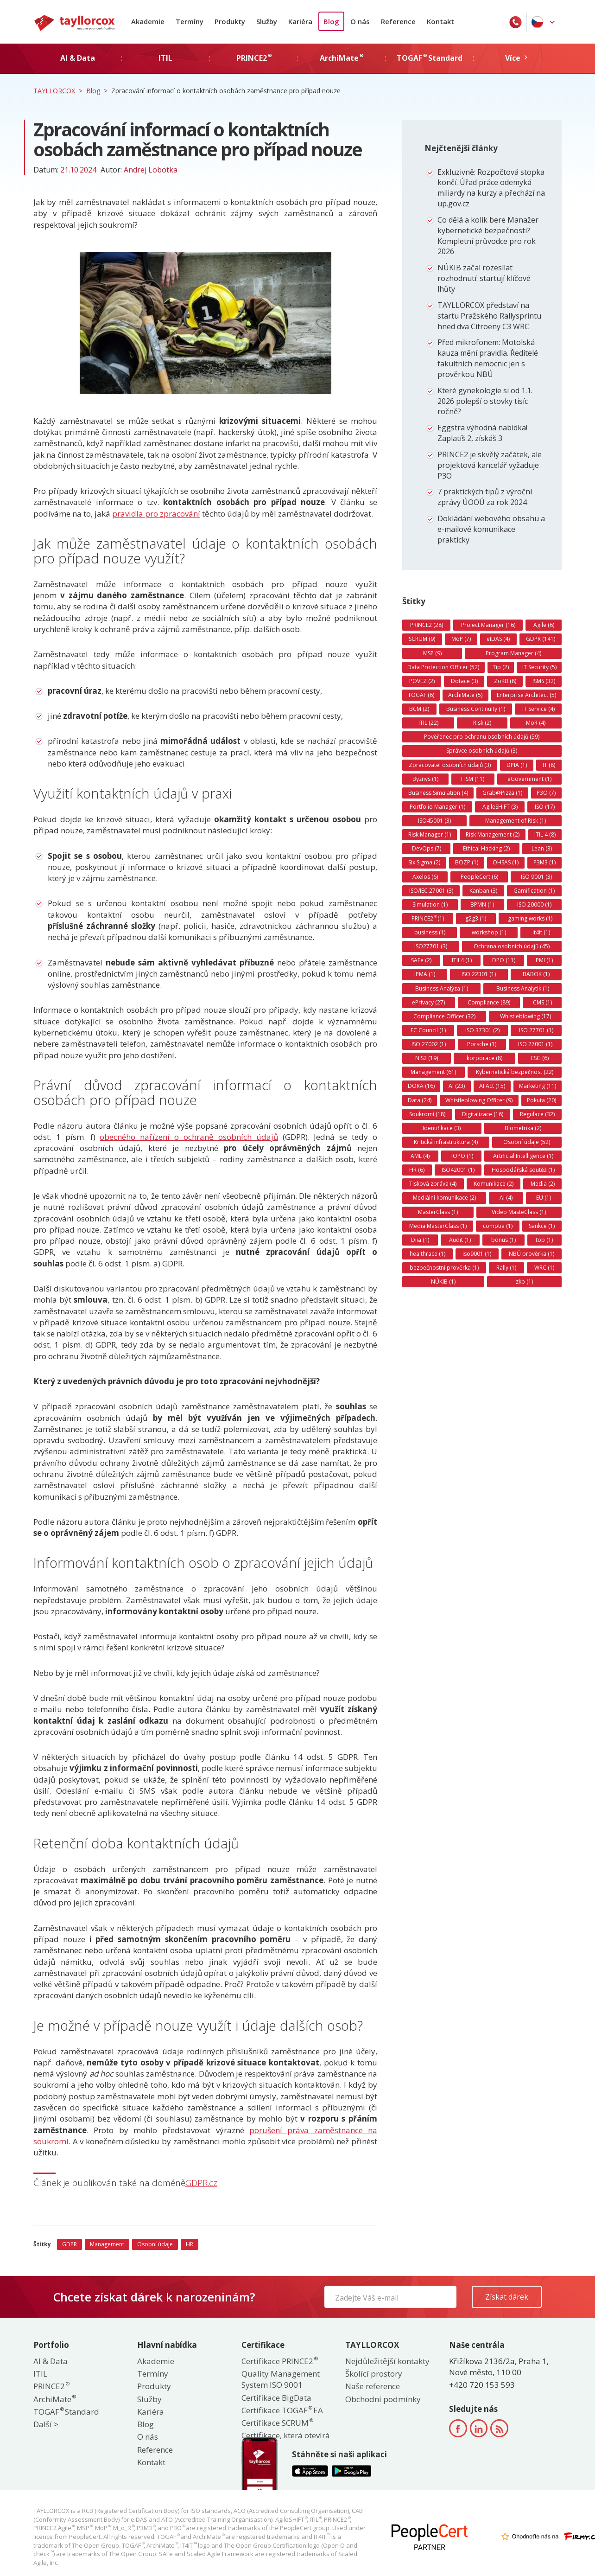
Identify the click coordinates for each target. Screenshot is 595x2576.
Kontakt (440, 21)
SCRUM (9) (422, 639)
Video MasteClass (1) (519, 1212)
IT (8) (549, 765)
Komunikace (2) (493, 1184)
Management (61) (433, 1072)
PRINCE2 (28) (426, 625)
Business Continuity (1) (475, 709)
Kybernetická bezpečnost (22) (514, 1072)
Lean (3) (542, 848)
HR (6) (416, 1170)
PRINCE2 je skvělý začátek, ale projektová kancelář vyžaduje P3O (489, 465)
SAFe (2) (421, 960)
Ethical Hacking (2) (486, 848)
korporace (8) (484, 1058)
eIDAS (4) (498, 639)
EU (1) (543, 1198)
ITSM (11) (472, 779)
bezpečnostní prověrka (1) (444, 1268)
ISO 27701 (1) (536, 1030)
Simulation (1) (430, 904)
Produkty (230, 21)
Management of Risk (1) (515, 821)
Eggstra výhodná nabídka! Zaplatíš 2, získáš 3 (482, 432)
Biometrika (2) (523, 1128)
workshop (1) (489, 932)
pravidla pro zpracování (156, 513)
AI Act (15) (492, 1086)
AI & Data (50, 2361)
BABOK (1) (536, 974)
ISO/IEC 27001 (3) (431, 891)
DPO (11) (503, 960)
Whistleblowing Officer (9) (479, 1100)
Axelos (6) (425, 877)
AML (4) (420, 1156)
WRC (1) (544, 1268)
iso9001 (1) (476, 1254)
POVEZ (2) (422, 681)
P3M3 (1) (544, 862)
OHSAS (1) (506, 862)
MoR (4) (535, 723)
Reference (398, 21)
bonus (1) (503, 1240)
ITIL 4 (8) (545, 834)
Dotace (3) (464, 681)
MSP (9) (432, 653)
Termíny (189, 21)
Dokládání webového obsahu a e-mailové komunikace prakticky (491, 529)
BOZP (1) (466, 862)
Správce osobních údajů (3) (481, 750)
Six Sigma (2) (424, 862)
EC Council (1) (428, 1030)
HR (189, 2244)
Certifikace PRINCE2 (279, 2361)
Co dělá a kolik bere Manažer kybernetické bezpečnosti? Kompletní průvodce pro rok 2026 (487, 236)
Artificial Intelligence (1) (523, 1156)
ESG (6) (540, 1058)
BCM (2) (419, 709)
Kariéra (300, 21)
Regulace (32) (537, 1114)
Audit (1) (460, 1240)
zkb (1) (524, 1281)
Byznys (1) (425, 779)
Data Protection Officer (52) (443, 667)
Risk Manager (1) (429, 834)
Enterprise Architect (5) (526, 695)
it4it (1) (541, 932)
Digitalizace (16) (482, 1114)
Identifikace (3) (442, 1128)
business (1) (429, 932)
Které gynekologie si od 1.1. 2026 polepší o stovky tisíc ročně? (484, 401)
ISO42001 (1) (458, 1170)
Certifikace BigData (276, 2397)
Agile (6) (543, 625)
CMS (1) (542, 1002)
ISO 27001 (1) (535, 1044)
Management (107, 2244)
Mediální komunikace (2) (444, 1198)
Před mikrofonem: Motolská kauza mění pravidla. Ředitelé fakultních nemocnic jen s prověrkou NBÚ (487, 358)
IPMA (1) (424, 974)
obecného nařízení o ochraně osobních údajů (189, 1136)
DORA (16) (421, 1086)
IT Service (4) (538, 709)
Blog (331, 21)
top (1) (544, 1240)
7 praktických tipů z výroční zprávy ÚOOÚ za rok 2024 (484, 496)
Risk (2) (482, 723)
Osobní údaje (155, 2244)
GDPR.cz (201, 2183)
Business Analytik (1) (522, 988)
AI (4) (506, 1198)
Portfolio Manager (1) (437, 807)
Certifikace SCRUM (276, 2422)
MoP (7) (461, 639)
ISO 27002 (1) (428, 1044)
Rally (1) (506, 1268)
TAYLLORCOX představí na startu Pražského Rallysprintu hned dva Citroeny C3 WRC (489, 316)
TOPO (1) (461, 1156)
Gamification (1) (534, 891)
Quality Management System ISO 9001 (280, 2379)
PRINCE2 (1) (427, 918)
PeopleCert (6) (479, 877)
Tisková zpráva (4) (432, 1184)
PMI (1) (544, 960)
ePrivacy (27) (428, 1002)
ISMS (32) (543, 681)
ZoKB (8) (505, 681)
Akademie (148, 21)
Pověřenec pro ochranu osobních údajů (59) (481, 737)
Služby (266, 21)
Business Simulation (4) (438, 793)
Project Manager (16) (488, 625)
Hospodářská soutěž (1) (523, 1170)
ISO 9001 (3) (536, 877)
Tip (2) (501, 667)
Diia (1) (420, 1240)
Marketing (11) (537, 1086)
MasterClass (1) (438, 1212)
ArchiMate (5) (465, 695)
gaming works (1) (530, 918)
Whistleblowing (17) (525, 1016)
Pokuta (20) (541, 1100)
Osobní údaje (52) (526, 1142)
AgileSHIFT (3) (500, 807)
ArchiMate (54, 2399)
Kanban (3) (483, 891)
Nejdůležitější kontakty (387, 2361)
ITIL (40, 2373)
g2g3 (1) (475, 918)
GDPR (69, 2244)
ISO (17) (545, 807)
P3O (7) (546, 793)
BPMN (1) (482, 904)
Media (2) (543, 1184)
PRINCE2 (51, 2386)
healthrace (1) (427, 1254)
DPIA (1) (516, 765)
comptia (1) (498, 1226)
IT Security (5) (539, 667)
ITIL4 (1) (462, 960)
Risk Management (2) (492, 834)
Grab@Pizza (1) (502, 793)
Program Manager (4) (513, 653)
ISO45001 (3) (434, 821)
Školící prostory (373, 2373)
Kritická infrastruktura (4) (446, 1142)
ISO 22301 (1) (479, 974)
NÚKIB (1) (443, 1281)
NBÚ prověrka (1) (531, 1254)
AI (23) (457, 1086)
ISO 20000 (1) (534, 904)
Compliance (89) (489, 1002)
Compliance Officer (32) (444, 1016)
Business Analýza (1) (441, 988)
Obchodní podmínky (383, 2399)
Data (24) (419, 1100)
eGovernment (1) (529, 779)
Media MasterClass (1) (438, 1226)
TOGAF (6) (421, 695)
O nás (360, 21)
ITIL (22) (428, 723)
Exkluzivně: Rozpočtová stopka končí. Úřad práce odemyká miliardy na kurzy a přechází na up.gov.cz (491, 188)
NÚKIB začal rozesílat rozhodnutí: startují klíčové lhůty (484, 278)
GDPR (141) (540, 639)
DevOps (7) (426, 848)
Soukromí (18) (427, 1114)
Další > (45, 2424)
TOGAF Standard (66, 2411)
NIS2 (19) (426, 1058)
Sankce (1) (542, 1226)
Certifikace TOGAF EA (282, 2410)
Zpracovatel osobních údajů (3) (450, 765)
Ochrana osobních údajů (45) (512, 946)
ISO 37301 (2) (482, 1030)
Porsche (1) (481, 1044)
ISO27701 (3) (430, 946)
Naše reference (372, 2386)
